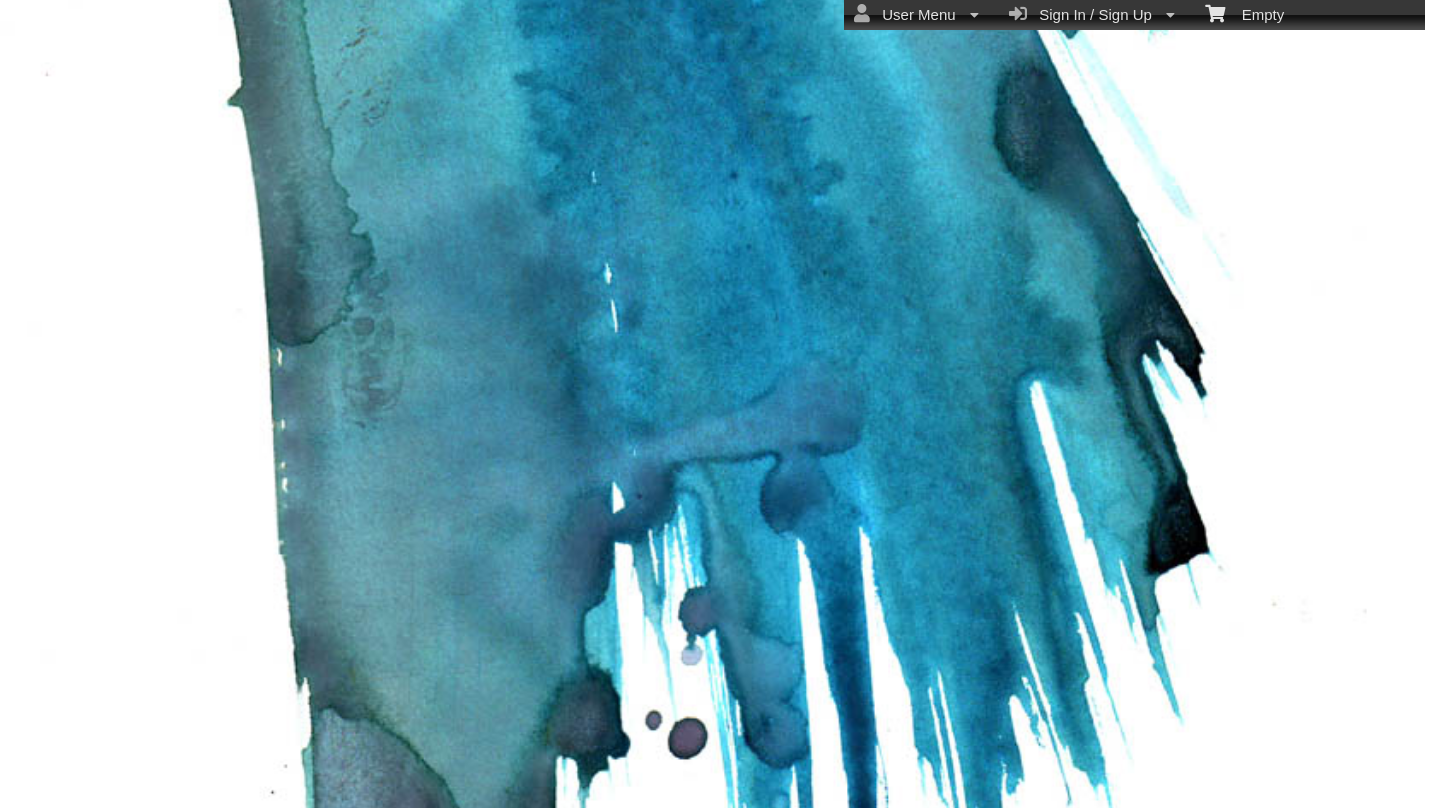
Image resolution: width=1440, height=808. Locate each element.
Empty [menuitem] (1244, 13)
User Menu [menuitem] (916, 14)
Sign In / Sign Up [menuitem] (1092, 14)
